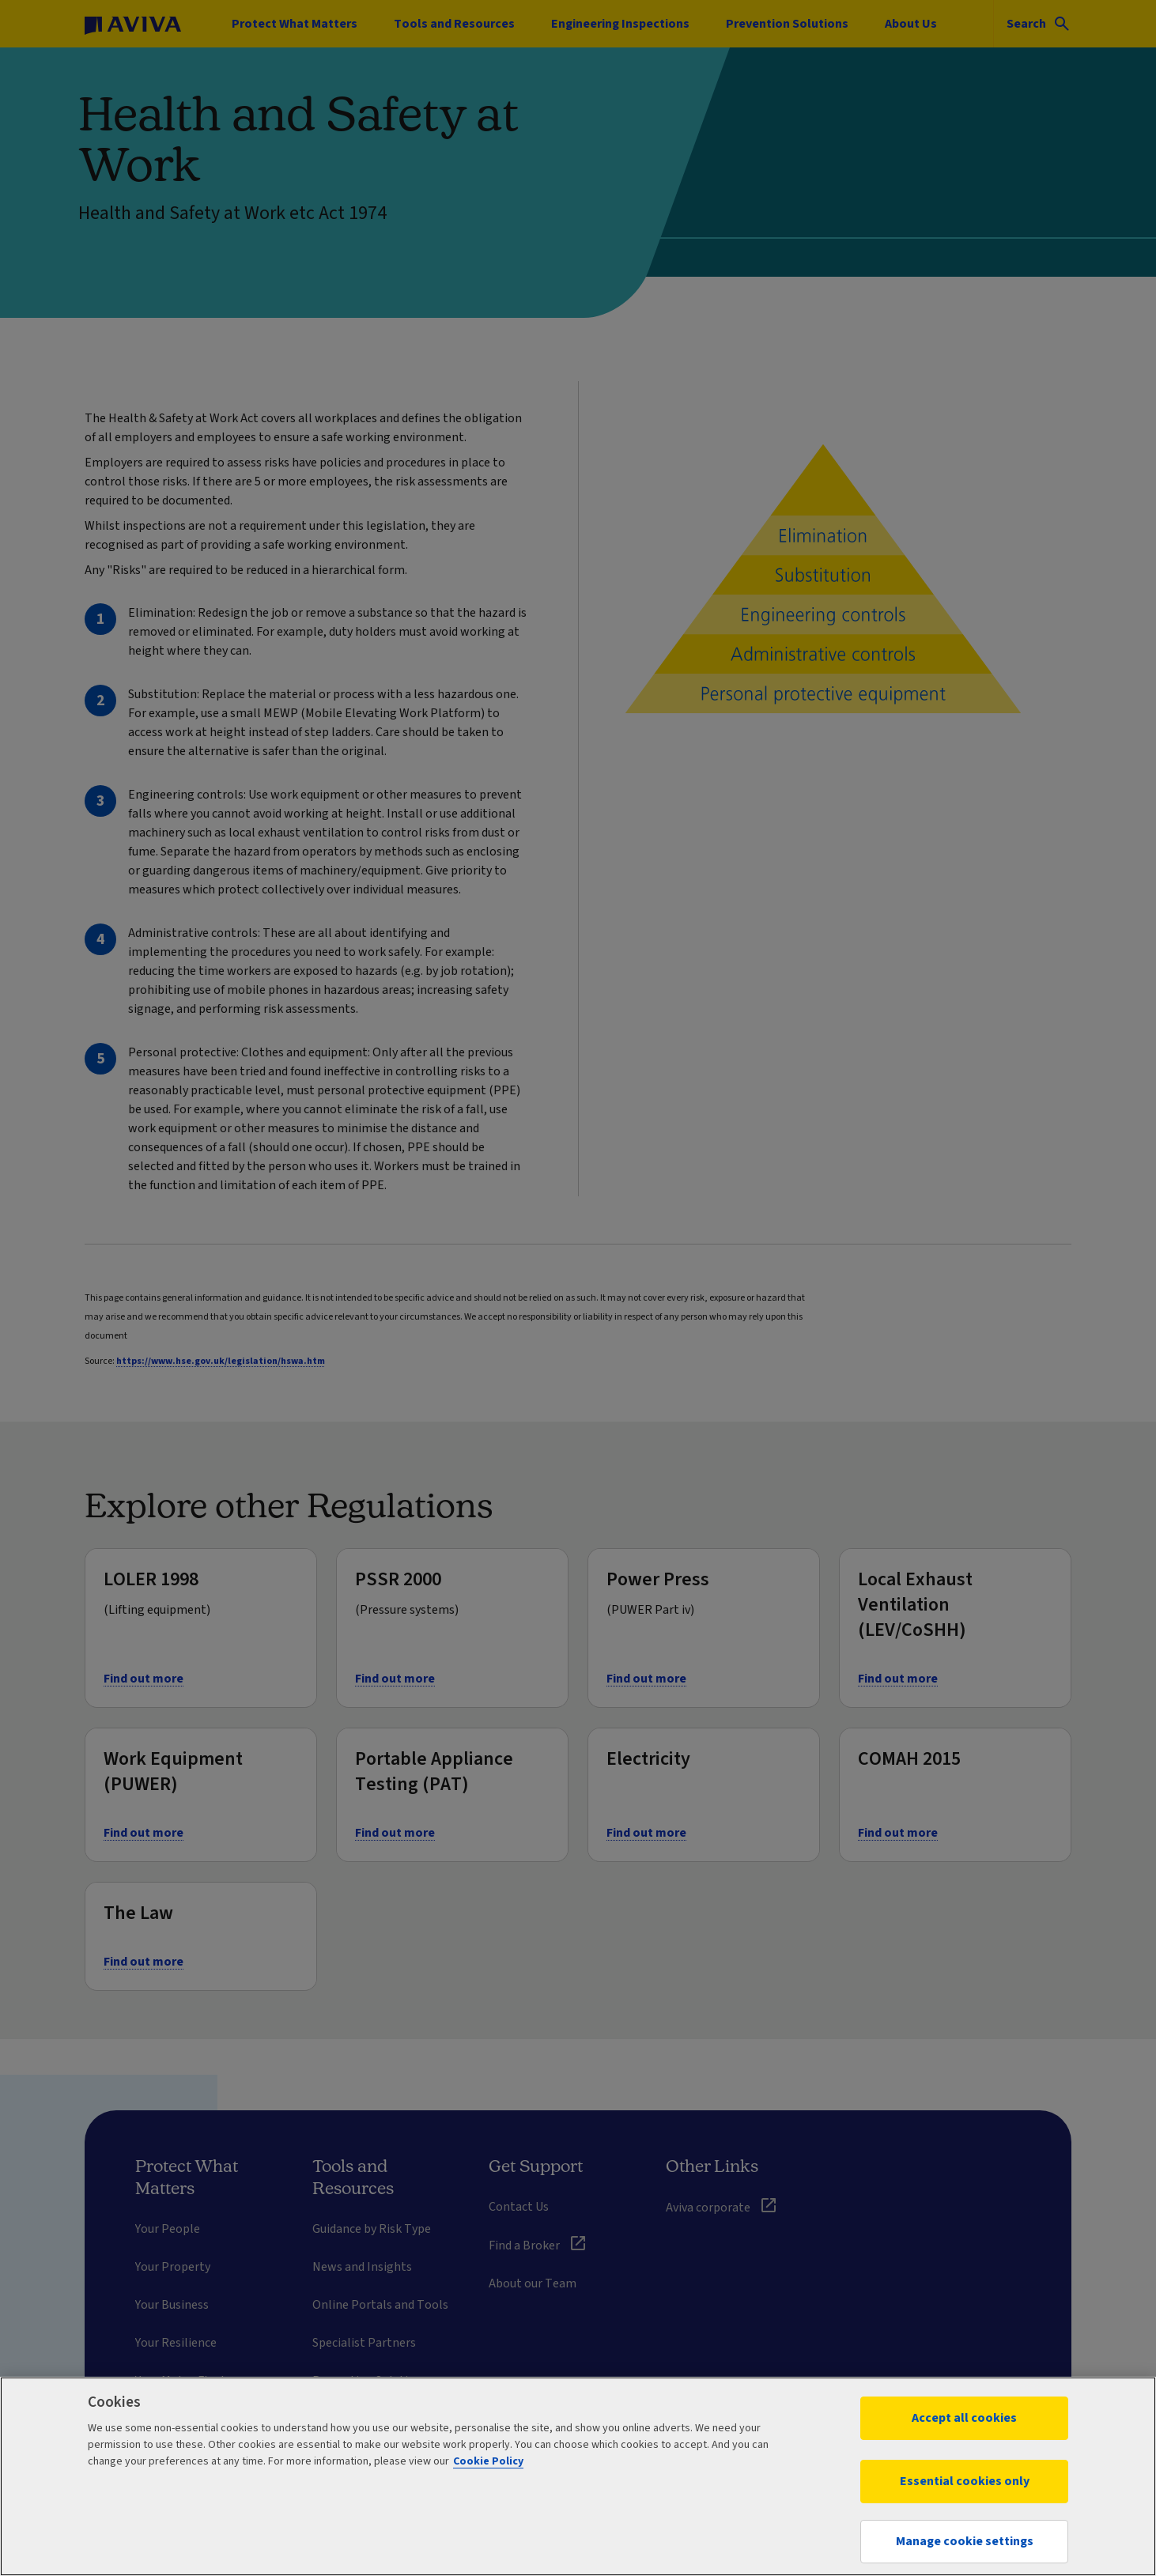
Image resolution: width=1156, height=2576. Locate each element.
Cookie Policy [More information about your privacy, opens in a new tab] (488, 2461)
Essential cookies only (964, 2481)
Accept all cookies (964, 2418)
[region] (578, 2476)
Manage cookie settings (964, 2541)
